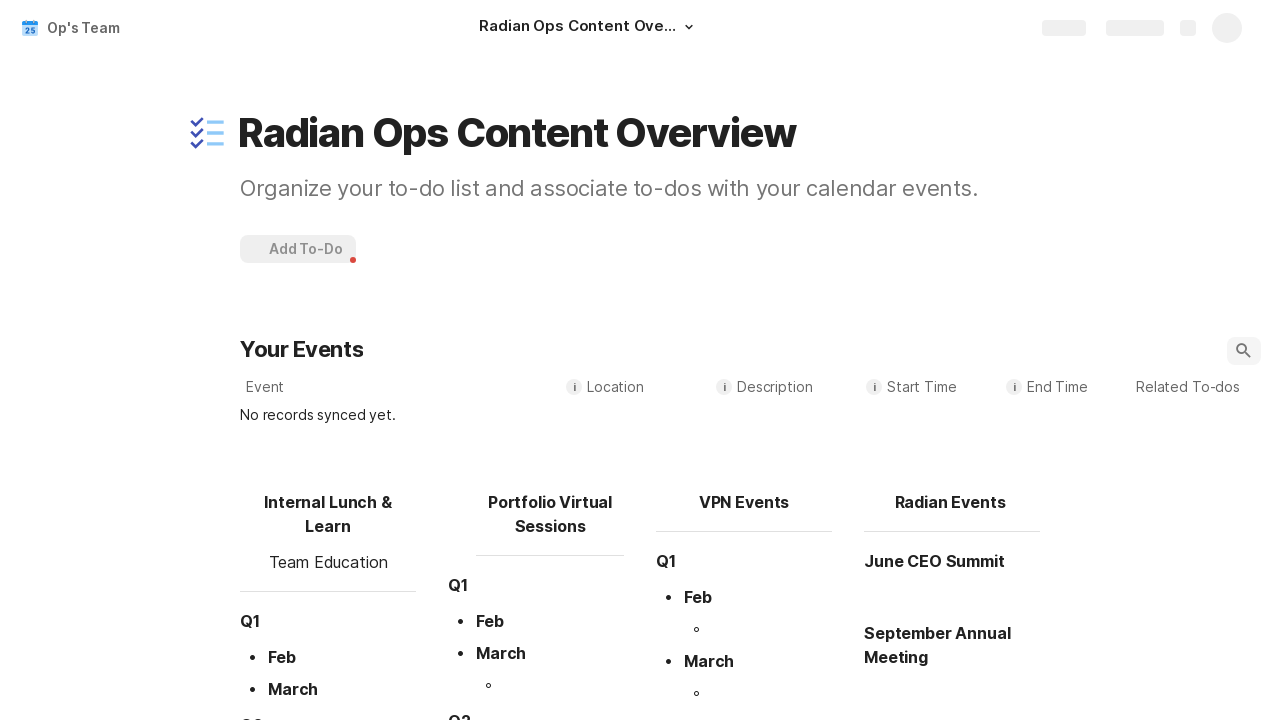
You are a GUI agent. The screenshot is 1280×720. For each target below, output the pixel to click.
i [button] (574, 387)
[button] (689, 27)
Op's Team (83, 27)
